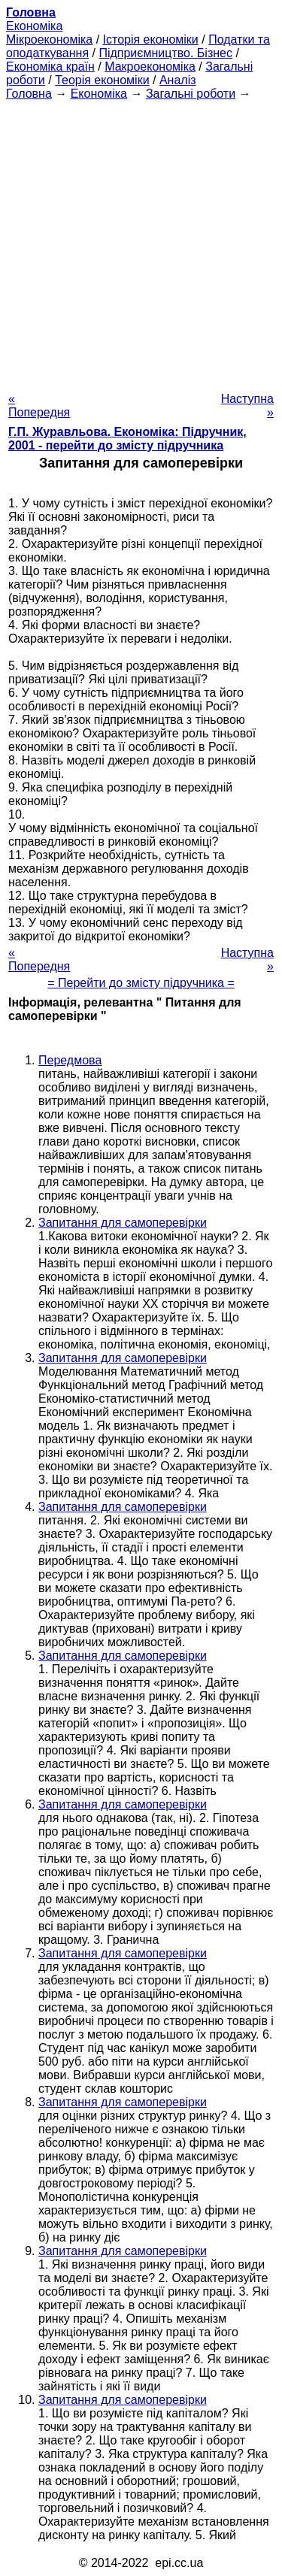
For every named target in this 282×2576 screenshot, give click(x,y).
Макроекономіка (150, 66)
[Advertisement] (141, 242)
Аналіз (177, 80)
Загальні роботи (190, 93)
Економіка (34, 26)
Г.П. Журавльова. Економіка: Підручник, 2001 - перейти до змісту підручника (127, 438)
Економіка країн (50, 66)
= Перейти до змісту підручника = (141, 982)
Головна (29, 93)
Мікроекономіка (49, 39)
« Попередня (39, 405)
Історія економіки (151, 39)
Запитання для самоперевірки (122, 1222)
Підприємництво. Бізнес (165, 53)
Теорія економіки (102, 80)
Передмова (70, 1060)
